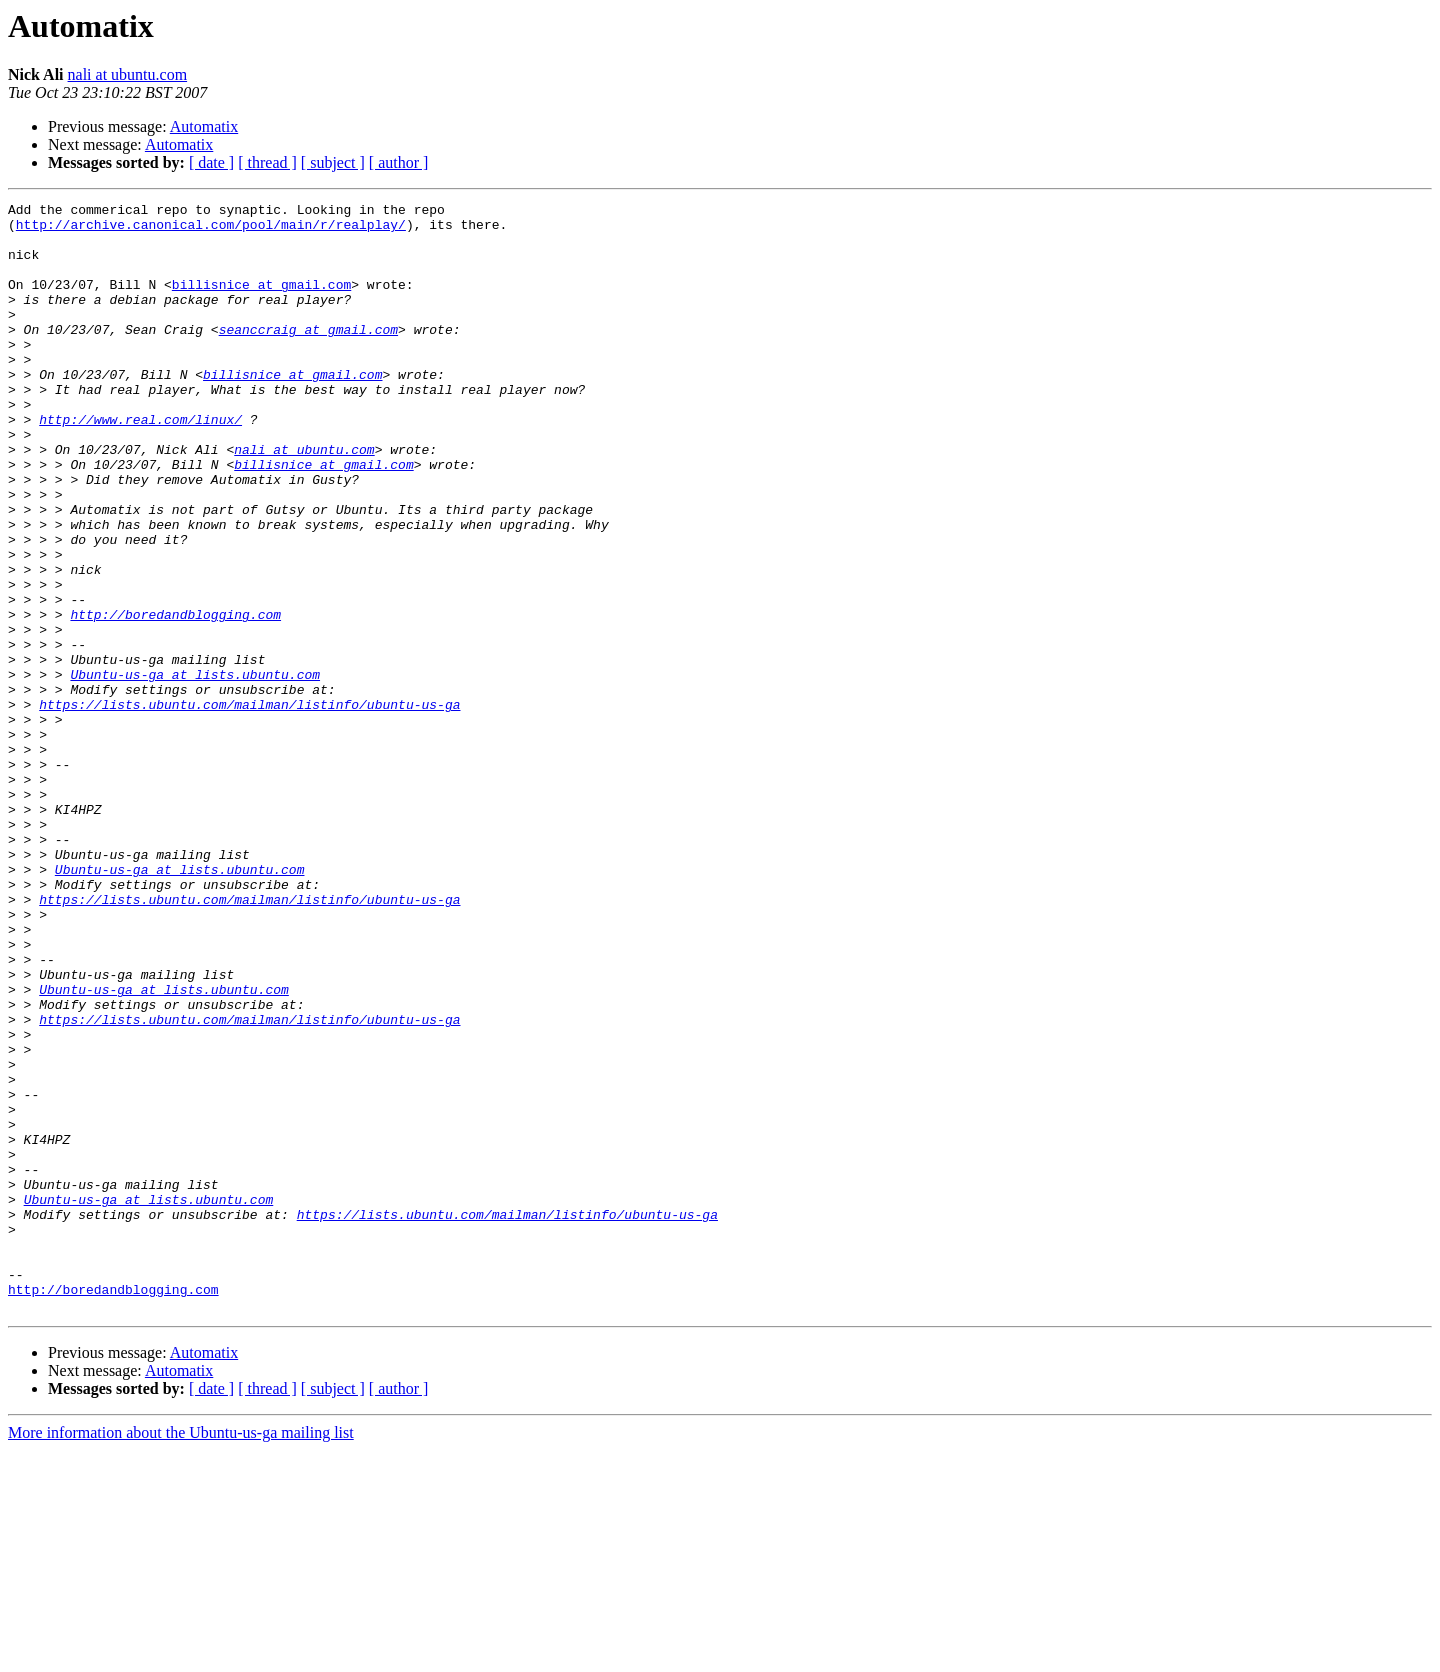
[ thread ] (267, 162)
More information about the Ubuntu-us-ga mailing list (181, 1654)
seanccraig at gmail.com (308, 356)
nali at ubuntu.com (128, 74)
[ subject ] (333, 162)
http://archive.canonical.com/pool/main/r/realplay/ (211, 230)
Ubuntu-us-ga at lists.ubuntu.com (195, 770)
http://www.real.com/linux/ (140, 464)
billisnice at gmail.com (261, 302)
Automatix (204, 126)
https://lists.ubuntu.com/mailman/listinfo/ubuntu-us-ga (249, 806)
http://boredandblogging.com (175, 698)
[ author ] (399, 162)
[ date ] (211, 162)
